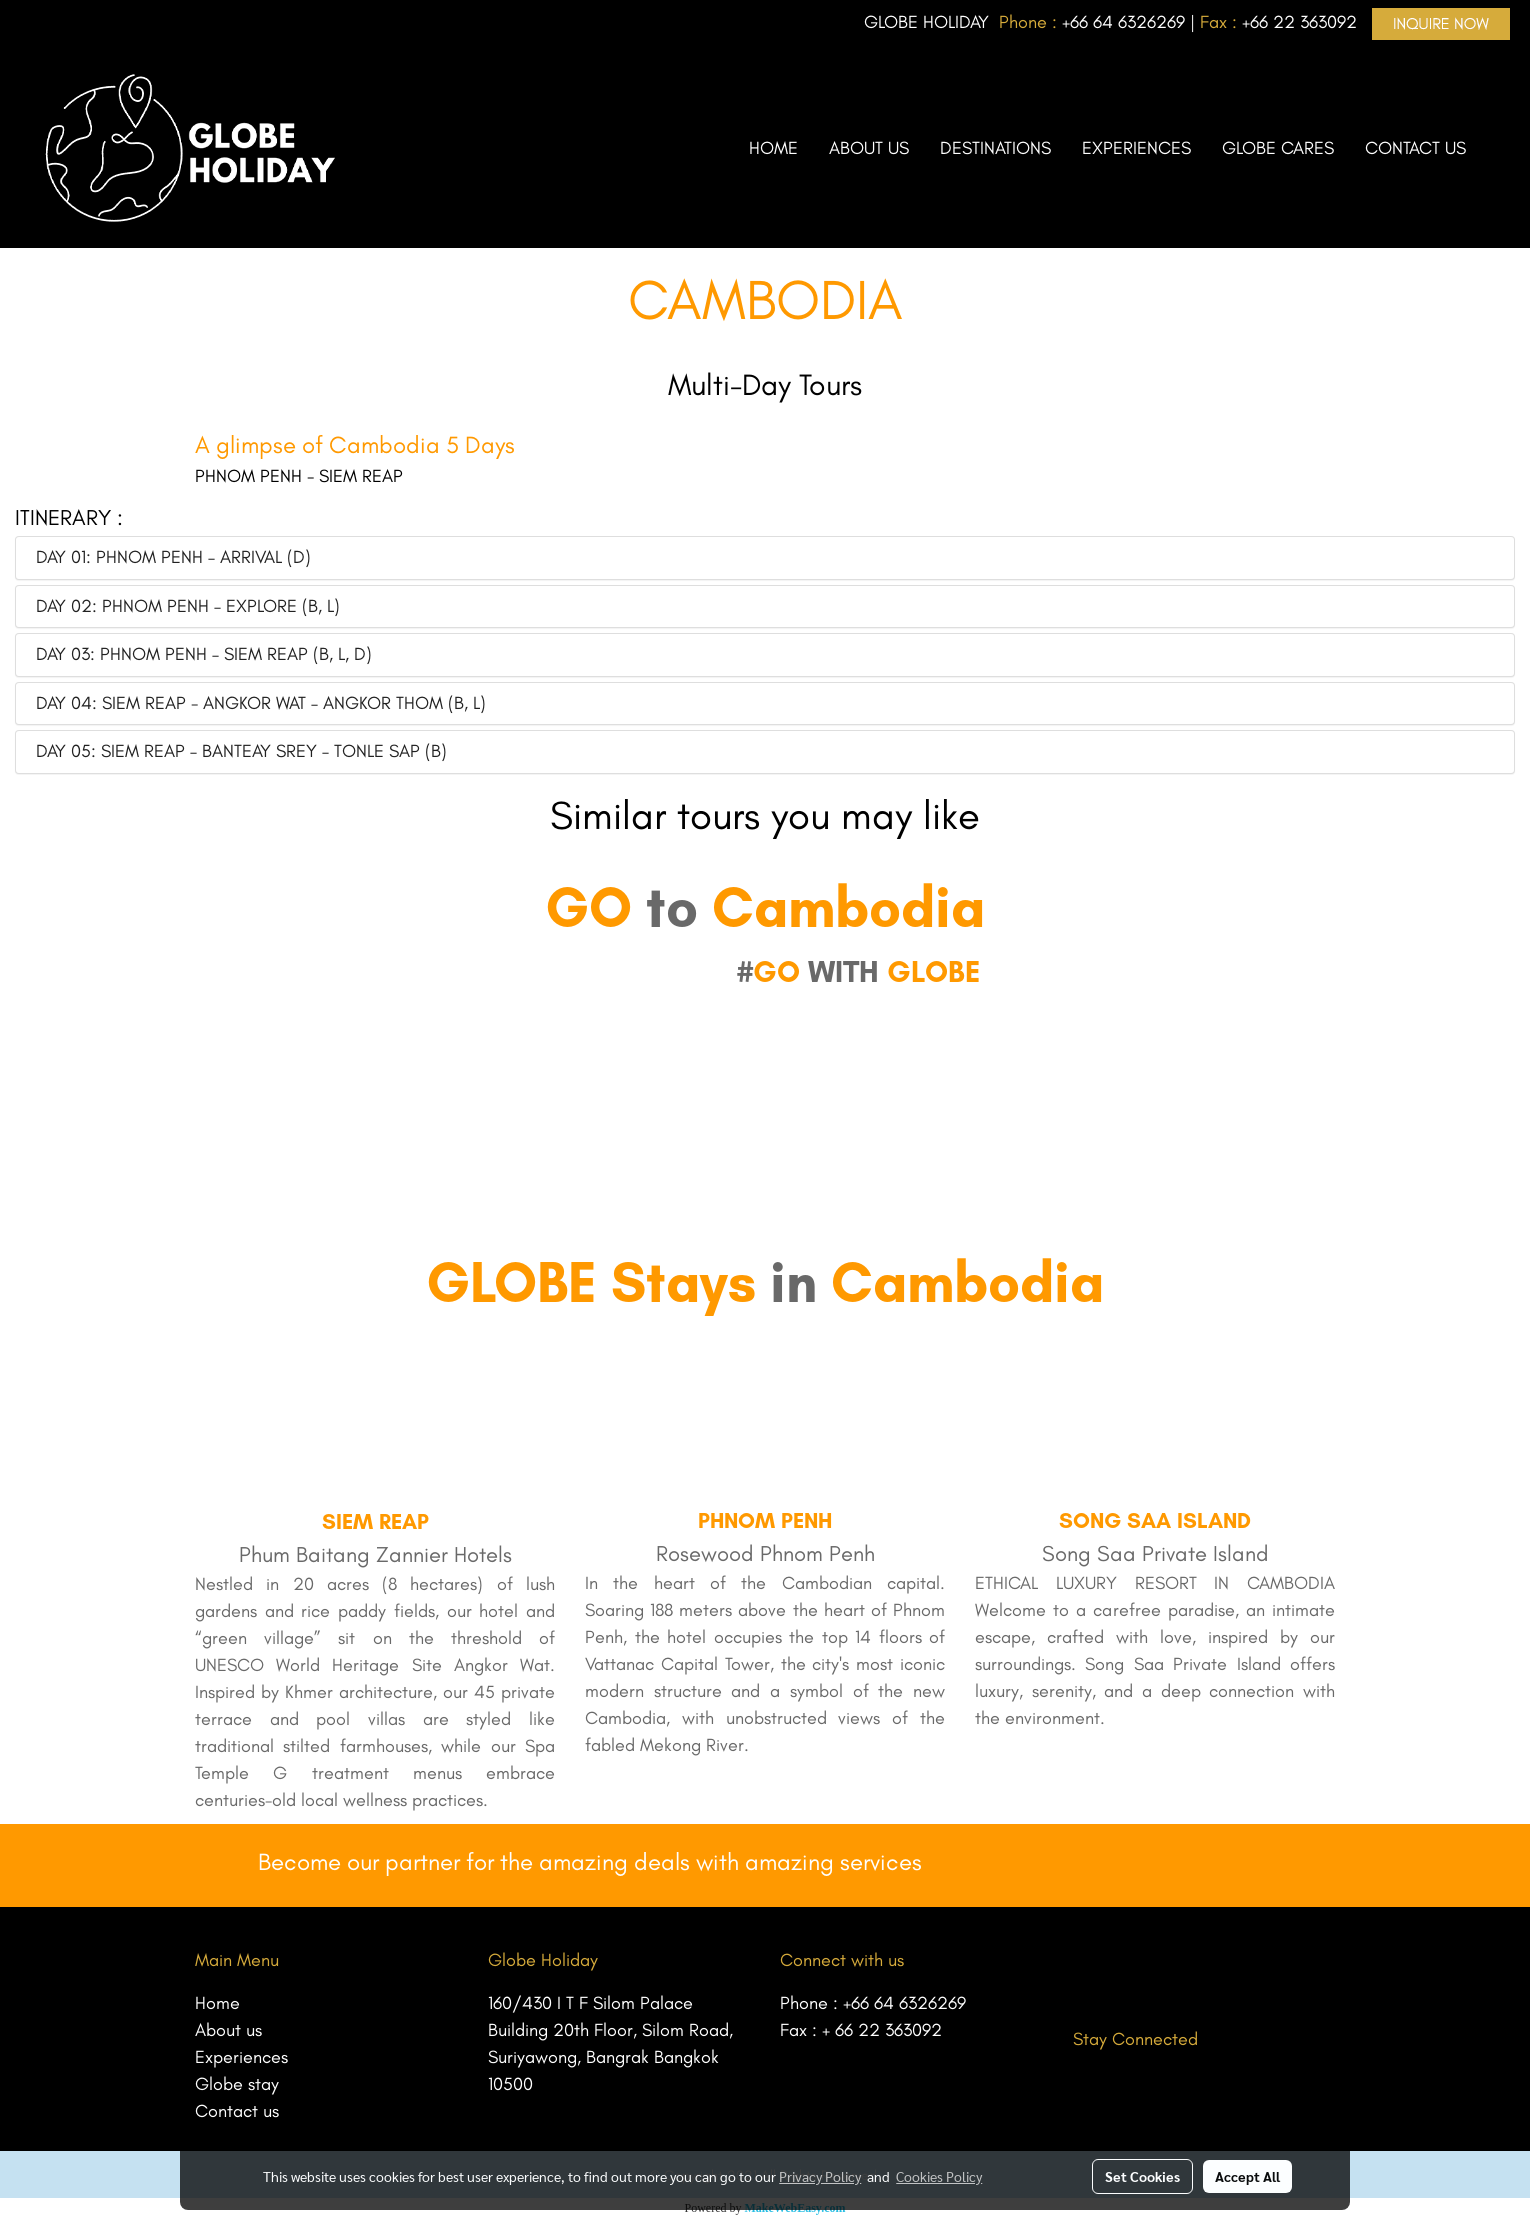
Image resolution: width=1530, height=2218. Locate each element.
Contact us (237, 2111)
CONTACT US (1415, 148)
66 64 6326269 (1127, 22)
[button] (1499, 148)
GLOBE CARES (1278, 148)
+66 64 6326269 (904, 2003)
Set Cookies (1142, 2176)
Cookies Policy (939, 2176)
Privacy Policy (820, 2176)
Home (217, 2003)
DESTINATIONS (995, 148)
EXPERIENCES (1136, 148)
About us (228, 2030)
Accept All (1247, 2176)
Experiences (241, 2057)
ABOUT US (869, 148)
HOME (773, 148)
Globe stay (237, 2084)
